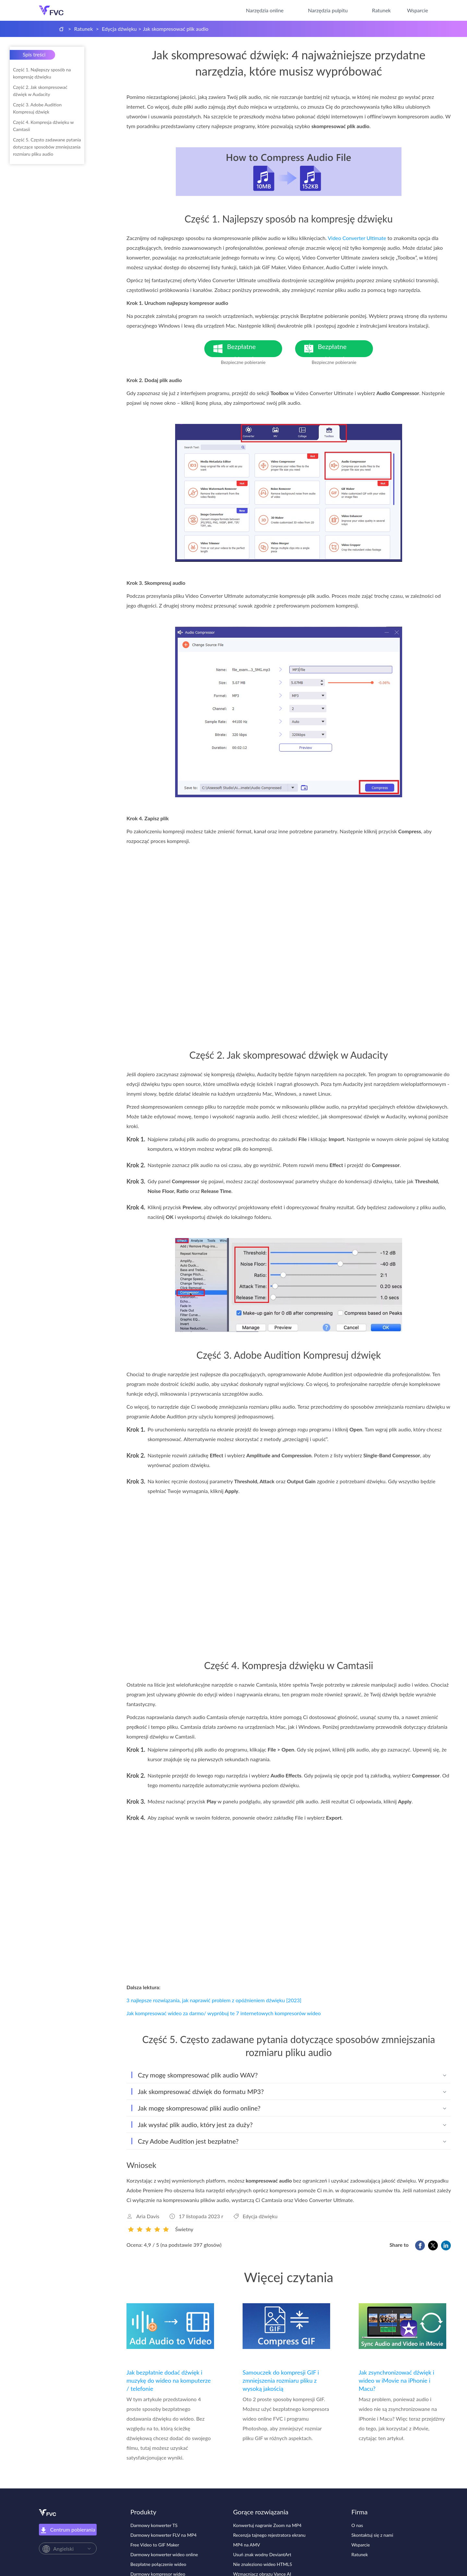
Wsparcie (417, 10)
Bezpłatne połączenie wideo (158, 2564)
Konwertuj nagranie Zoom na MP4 (267, 2525)
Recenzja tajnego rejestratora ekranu (269, 2535)
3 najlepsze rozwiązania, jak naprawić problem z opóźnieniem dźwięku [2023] (213, 2000)
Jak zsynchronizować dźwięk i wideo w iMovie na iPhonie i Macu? (396, 2380)
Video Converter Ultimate (357, 238)
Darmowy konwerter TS (153, 2525)
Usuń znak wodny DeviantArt (262, 2554)
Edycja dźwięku (119, 29)
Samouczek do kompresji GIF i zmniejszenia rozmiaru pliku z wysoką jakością (281, 2380)
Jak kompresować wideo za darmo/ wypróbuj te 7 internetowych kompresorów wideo (223, 2013)
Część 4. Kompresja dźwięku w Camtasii (43, 125)
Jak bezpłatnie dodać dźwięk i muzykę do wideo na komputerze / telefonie (168, 2380)
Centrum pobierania (67, 2530)
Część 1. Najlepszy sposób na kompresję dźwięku (42, 73)
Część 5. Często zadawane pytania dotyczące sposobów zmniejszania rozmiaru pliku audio (47, 147)
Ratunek (381, 10)
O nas (357, 2525)
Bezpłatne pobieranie (254, 350)
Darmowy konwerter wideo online (164, 2554)
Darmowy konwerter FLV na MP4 (163, 2535)
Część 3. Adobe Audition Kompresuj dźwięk (37, 108)
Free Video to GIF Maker (154, 2544)
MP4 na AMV (246, 2544)
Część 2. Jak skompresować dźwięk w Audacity (40, 90)
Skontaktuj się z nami (372, 2535)
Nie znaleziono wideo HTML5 (262, 2564)
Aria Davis (147, 2216)
